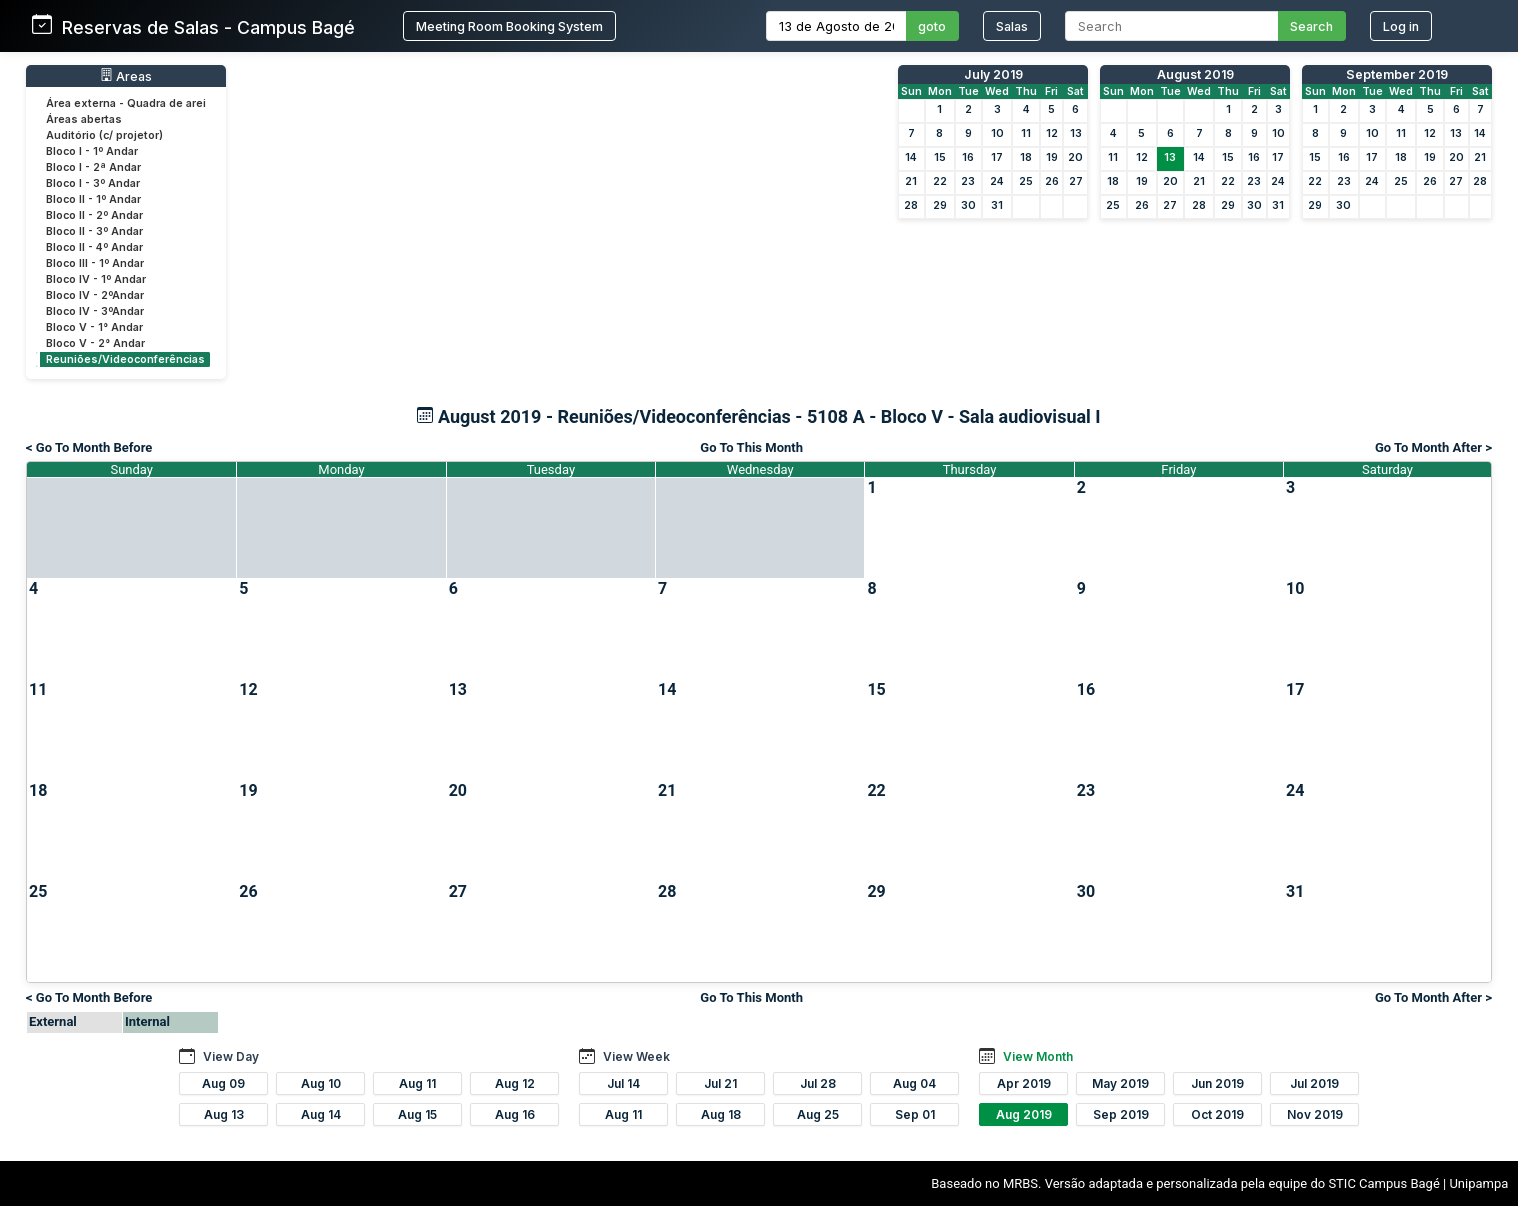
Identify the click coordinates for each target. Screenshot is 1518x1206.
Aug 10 (321, 1083)
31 (997, 205)
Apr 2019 (1024, 1083)
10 (997, 133)
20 (1075, 157)
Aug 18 (721, 1114)
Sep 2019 (1121, 1114)
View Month (1038, 1056)
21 (911, 181)
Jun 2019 (1217, 1083)
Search (1311, 26)
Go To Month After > (1433, 447)
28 (911, 205)
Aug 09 (223, 1083)
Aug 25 (818, 1114)
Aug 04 (914, 1083)
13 (1076, 133)
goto (932, 26)
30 (968, 205)
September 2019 (1397, 74)
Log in (1401, 26)
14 (911, 157)
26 (1052, 181)
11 (1026, 133)
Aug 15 (417, 1114)
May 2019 (1120, 1083)
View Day (231, 1056)
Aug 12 (515, 1083)
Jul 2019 (1314, 1083)
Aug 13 (224, 1114)
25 (1026, 181)
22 (940, 181)
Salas (1012, 26)
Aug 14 (321, 1114)
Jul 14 (623, 1083)
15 (940, 157)
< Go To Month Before (89, 447)
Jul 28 (818, 1083)
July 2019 (993, 74)
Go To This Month (751, 447)
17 (997, 157)
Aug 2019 (1024, 1114)
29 (940, 205)
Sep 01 (915, 1114)
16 (968, 157)
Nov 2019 (1315, 1114)
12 (1052, 133)
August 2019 (1195, 74)
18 (1026, 157)
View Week (636, 1056)
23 (968, 181)
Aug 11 (417, 1083)
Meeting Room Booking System (509, 26)
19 (1052, 157)
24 (997, 181)
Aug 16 (515, 1114)
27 (1076, 181)
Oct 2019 (1217, 1114)
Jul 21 (720, 1083)
